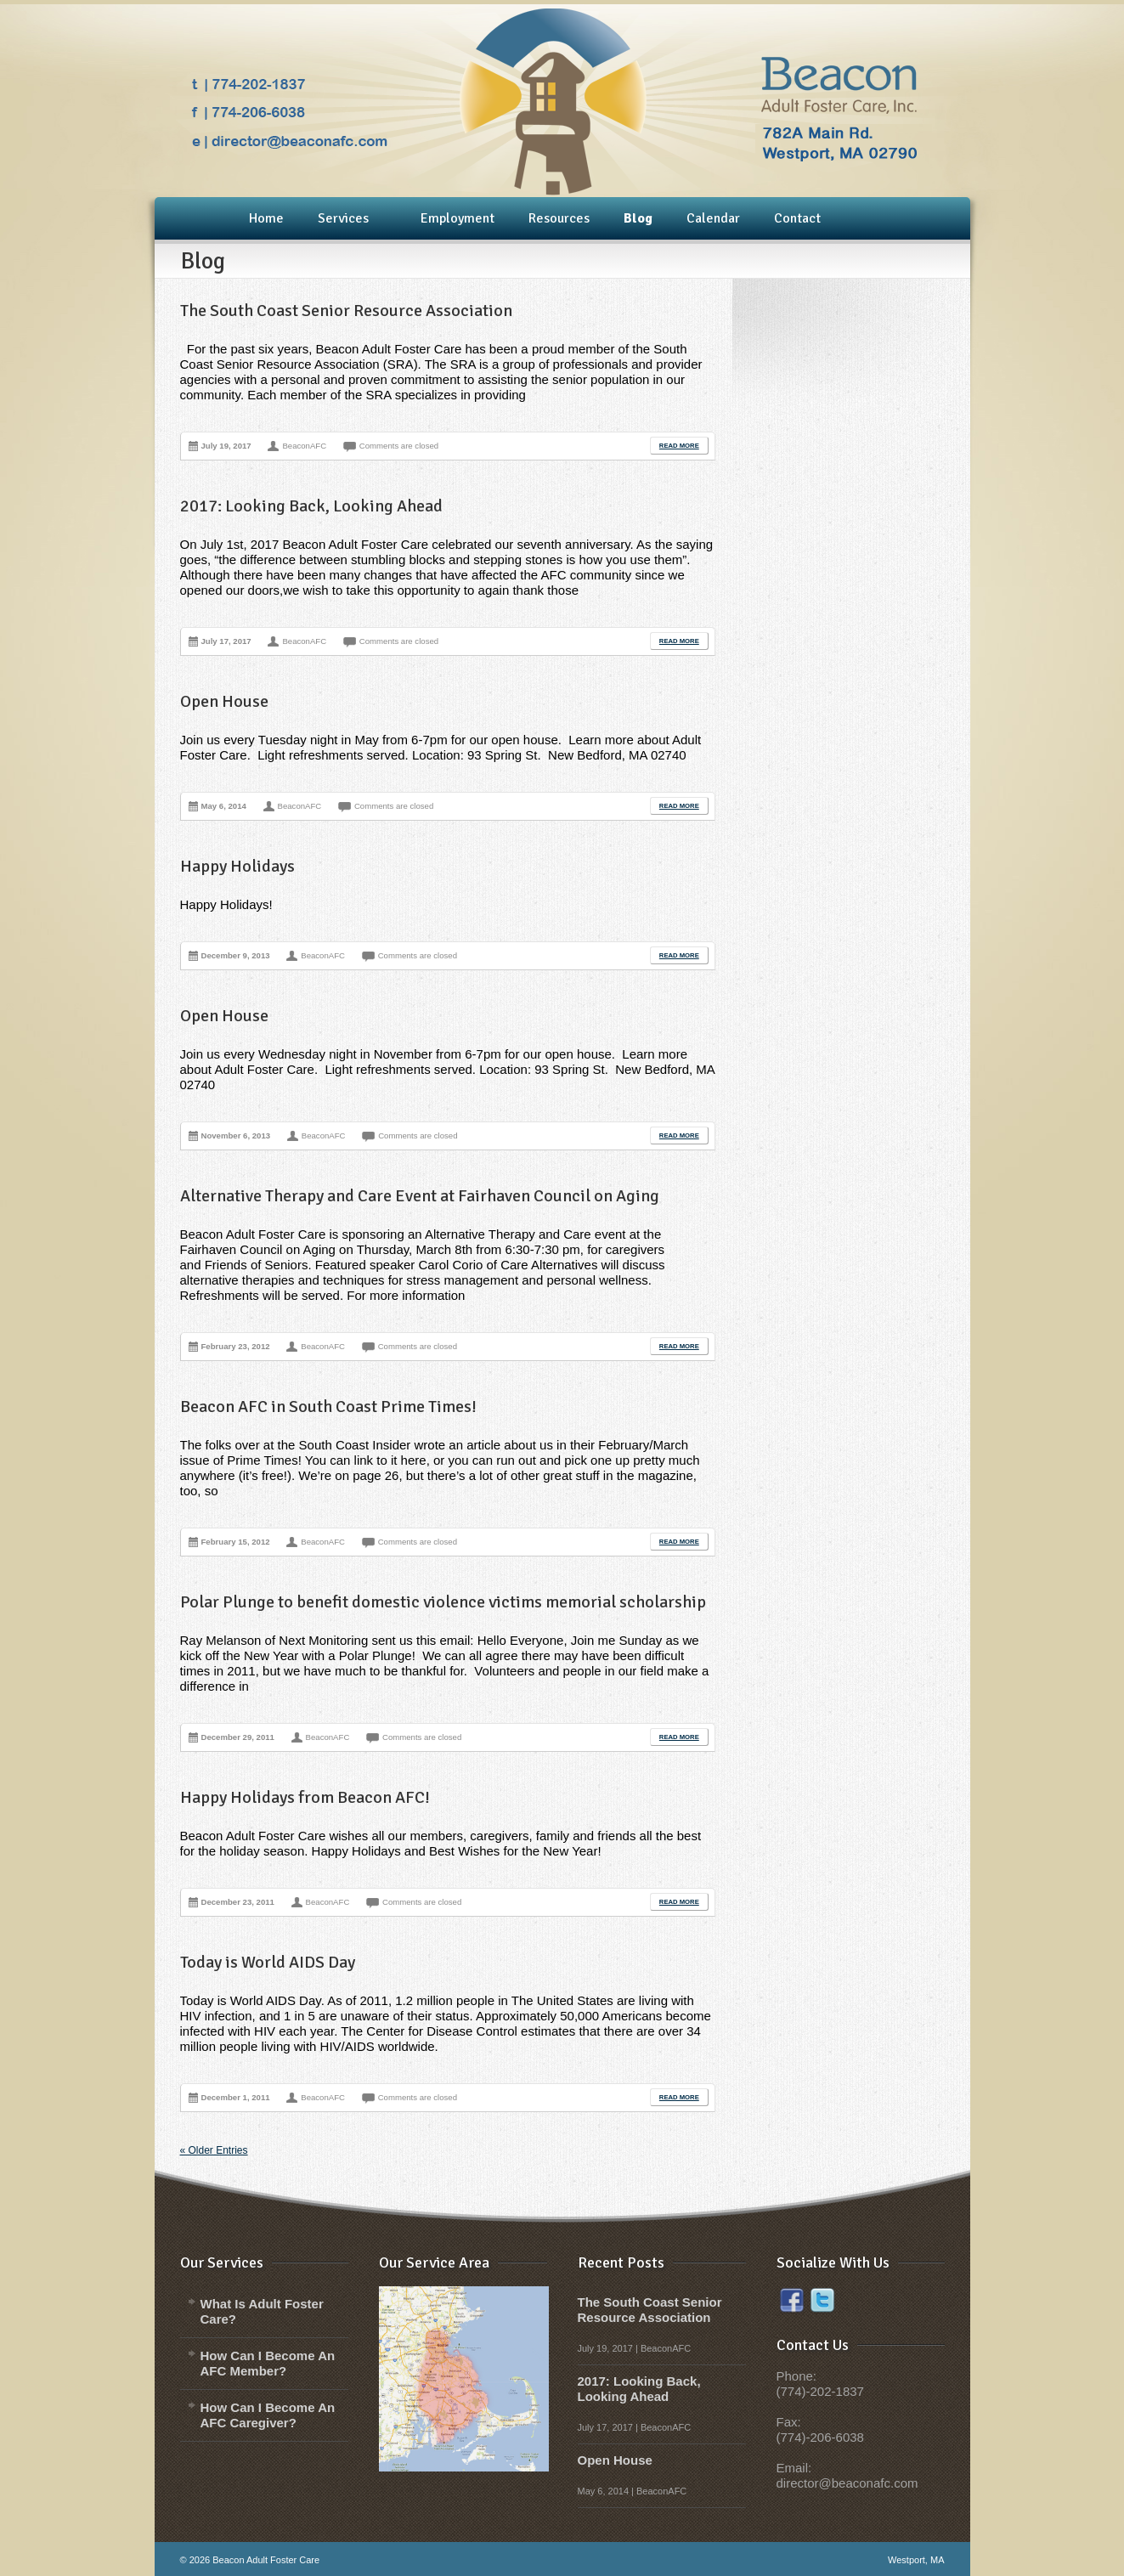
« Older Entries (214, 2150)
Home (266, 218)
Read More (679, 445)
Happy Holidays (237, 866)
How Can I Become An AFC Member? (268, 2363)
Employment (457, 218)
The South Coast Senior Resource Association (346, 310)
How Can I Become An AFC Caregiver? (268, 2415)
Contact (797, 218)
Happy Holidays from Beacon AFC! (305, 1797)
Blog (638, 218)
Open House (224, 701)
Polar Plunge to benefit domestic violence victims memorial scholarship (443, 1602)
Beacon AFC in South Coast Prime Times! (328, 1406)
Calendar (713, 218)
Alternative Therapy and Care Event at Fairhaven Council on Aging (419, 1195)
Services (343, 219)
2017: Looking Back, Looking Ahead (311, 506)
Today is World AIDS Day (267, 1962)
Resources (559, 218)
